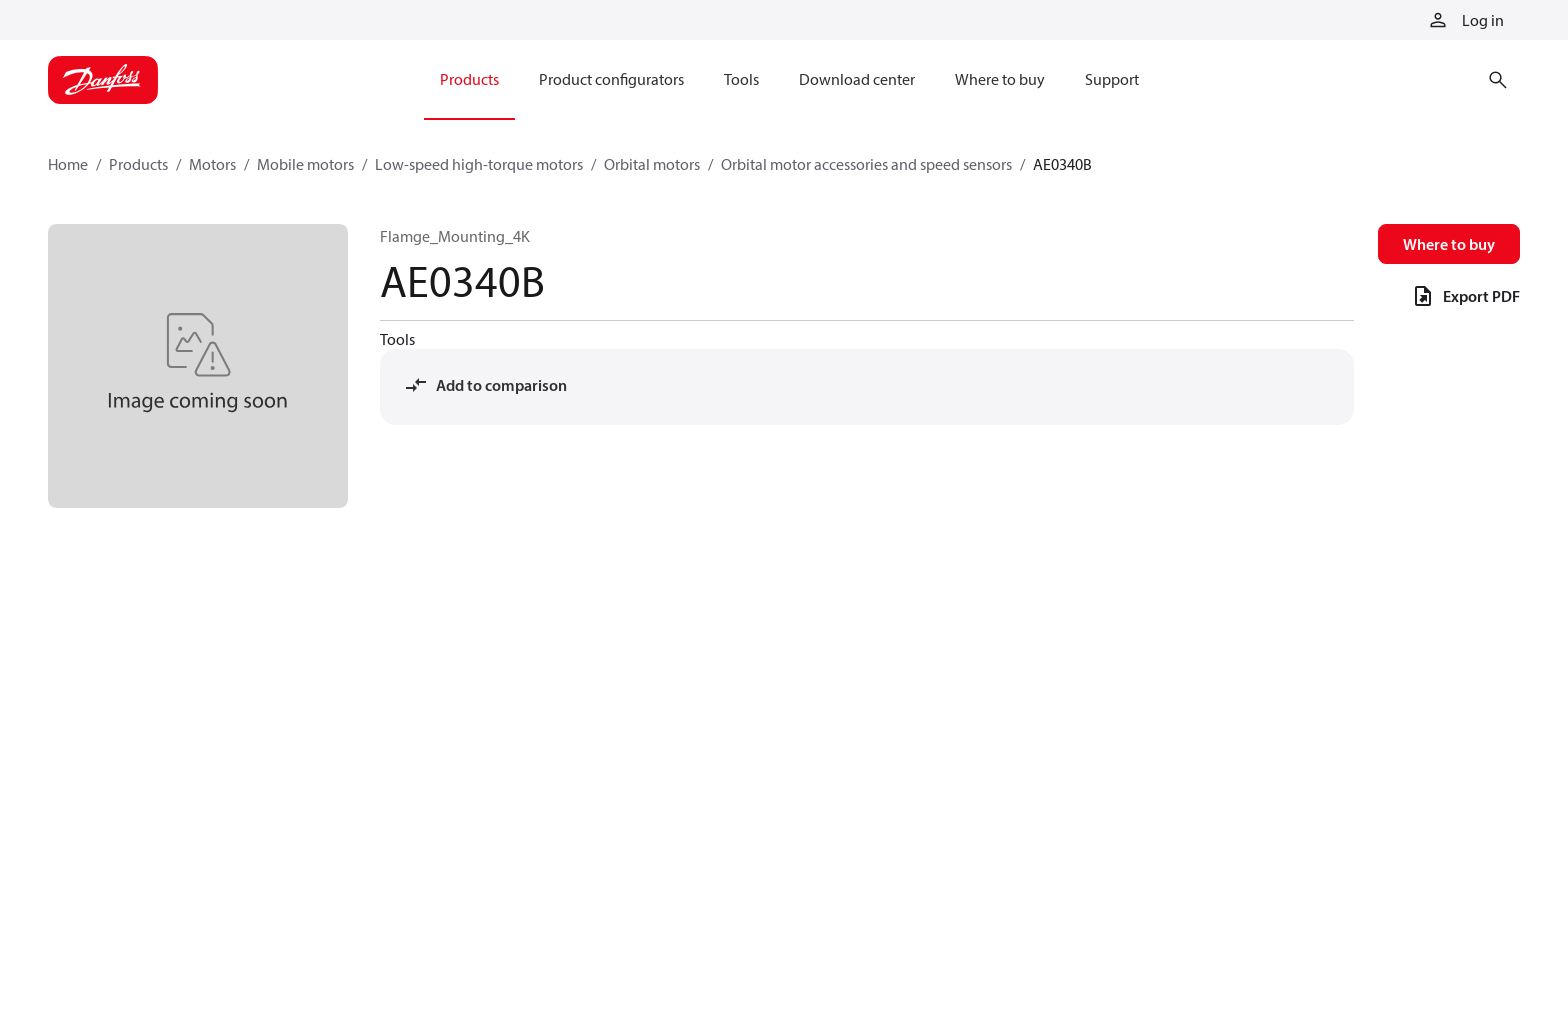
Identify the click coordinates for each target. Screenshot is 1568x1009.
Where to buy (1449, 244)
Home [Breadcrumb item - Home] (68, 164)
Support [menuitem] (1112, 79)
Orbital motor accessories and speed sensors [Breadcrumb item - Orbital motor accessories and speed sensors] (866, 164)
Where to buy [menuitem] (1000, 79)
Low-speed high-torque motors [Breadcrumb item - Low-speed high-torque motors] (479, 164)
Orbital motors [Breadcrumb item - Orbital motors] (652, 164)
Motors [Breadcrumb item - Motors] (212, 164)
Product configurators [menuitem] (611, 79)
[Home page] (103, 80)
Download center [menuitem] (857, 79)
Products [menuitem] (469, 79)
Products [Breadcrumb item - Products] (138, 164)
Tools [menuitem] (741, 79)
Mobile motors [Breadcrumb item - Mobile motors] (305, 164)
